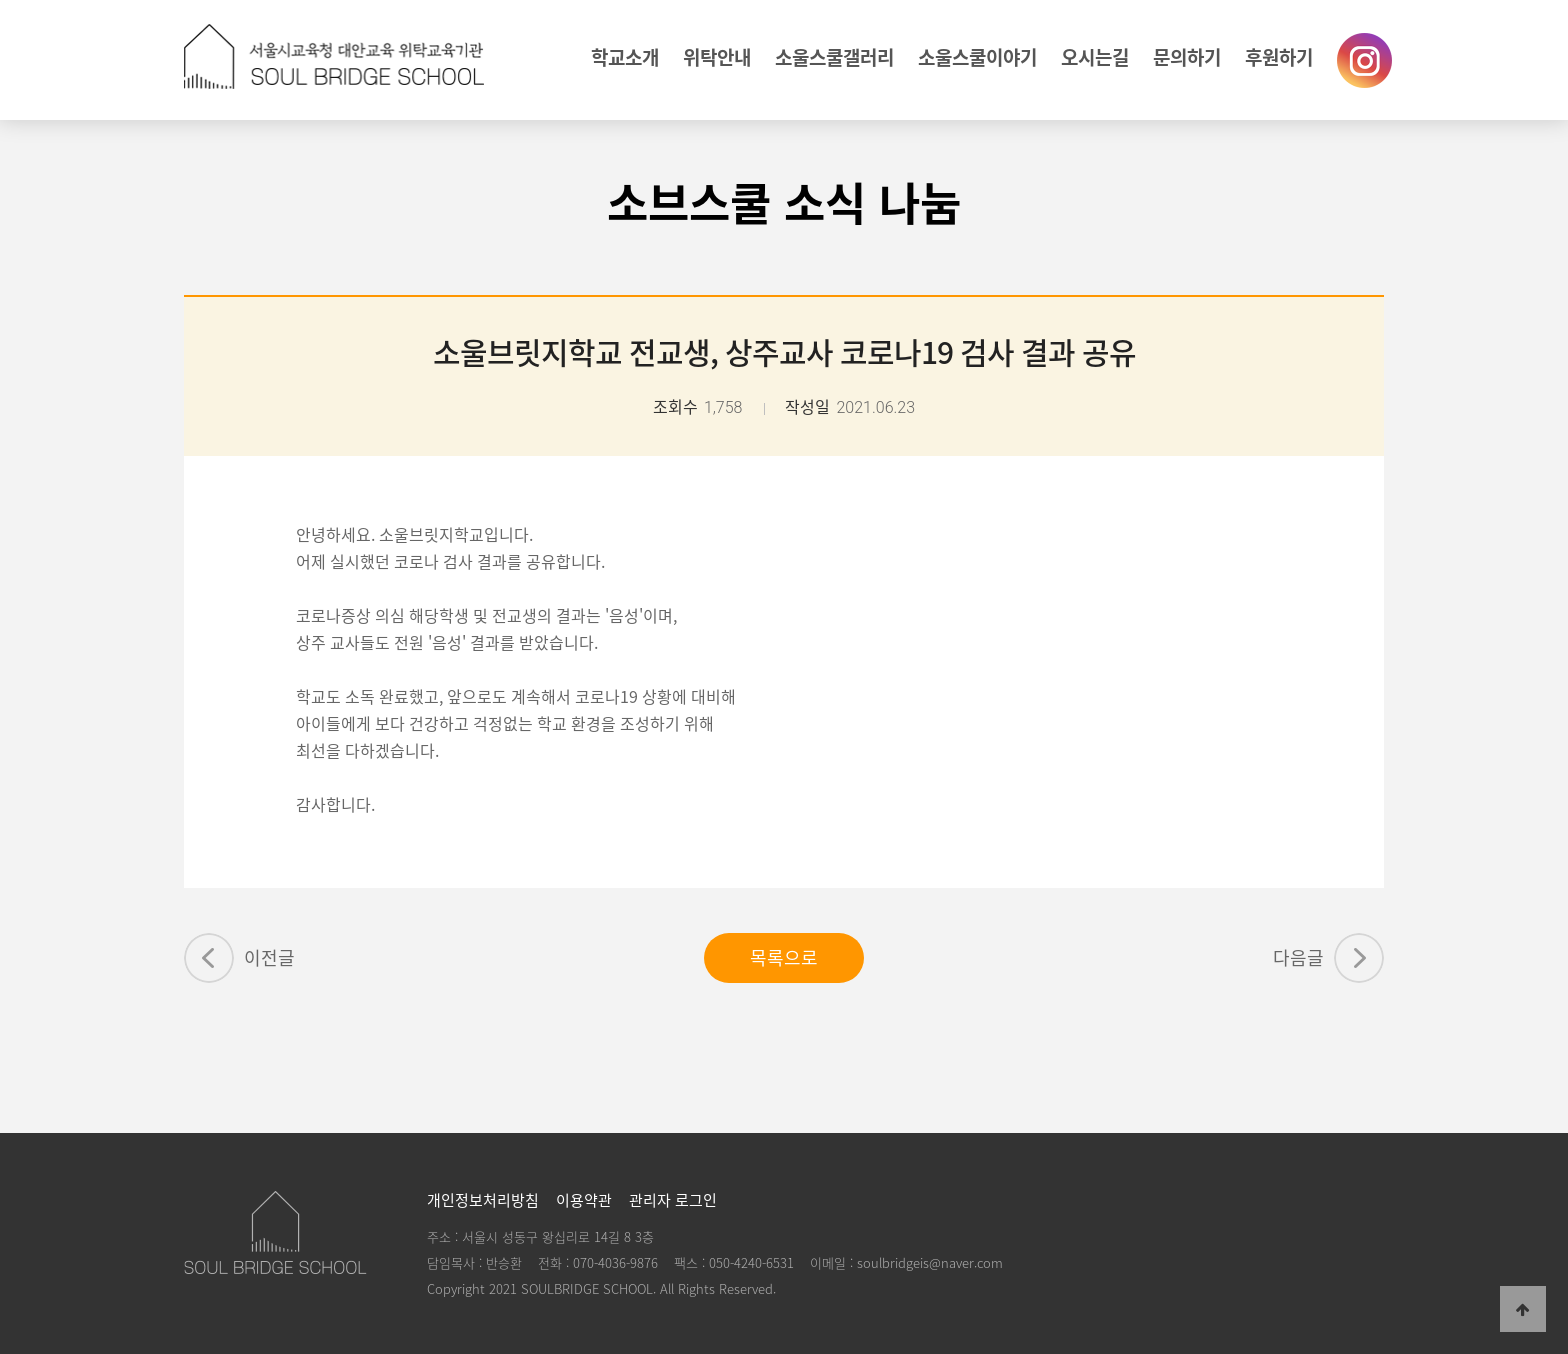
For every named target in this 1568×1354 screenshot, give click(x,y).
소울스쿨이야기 (977, 57)
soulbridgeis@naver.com (930, 1262)
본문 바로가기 (0, 0)
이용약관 (584, 1200)
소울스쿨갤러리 (834, 57)
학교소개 (625, 57)
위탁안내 (717, 57)
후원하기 (1279, 57)
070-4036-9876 (615, 1262)
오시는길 (1095, 57)
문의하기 (1187, 57)
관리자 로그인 (673, 1200)
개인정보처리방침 (483, 1200)
